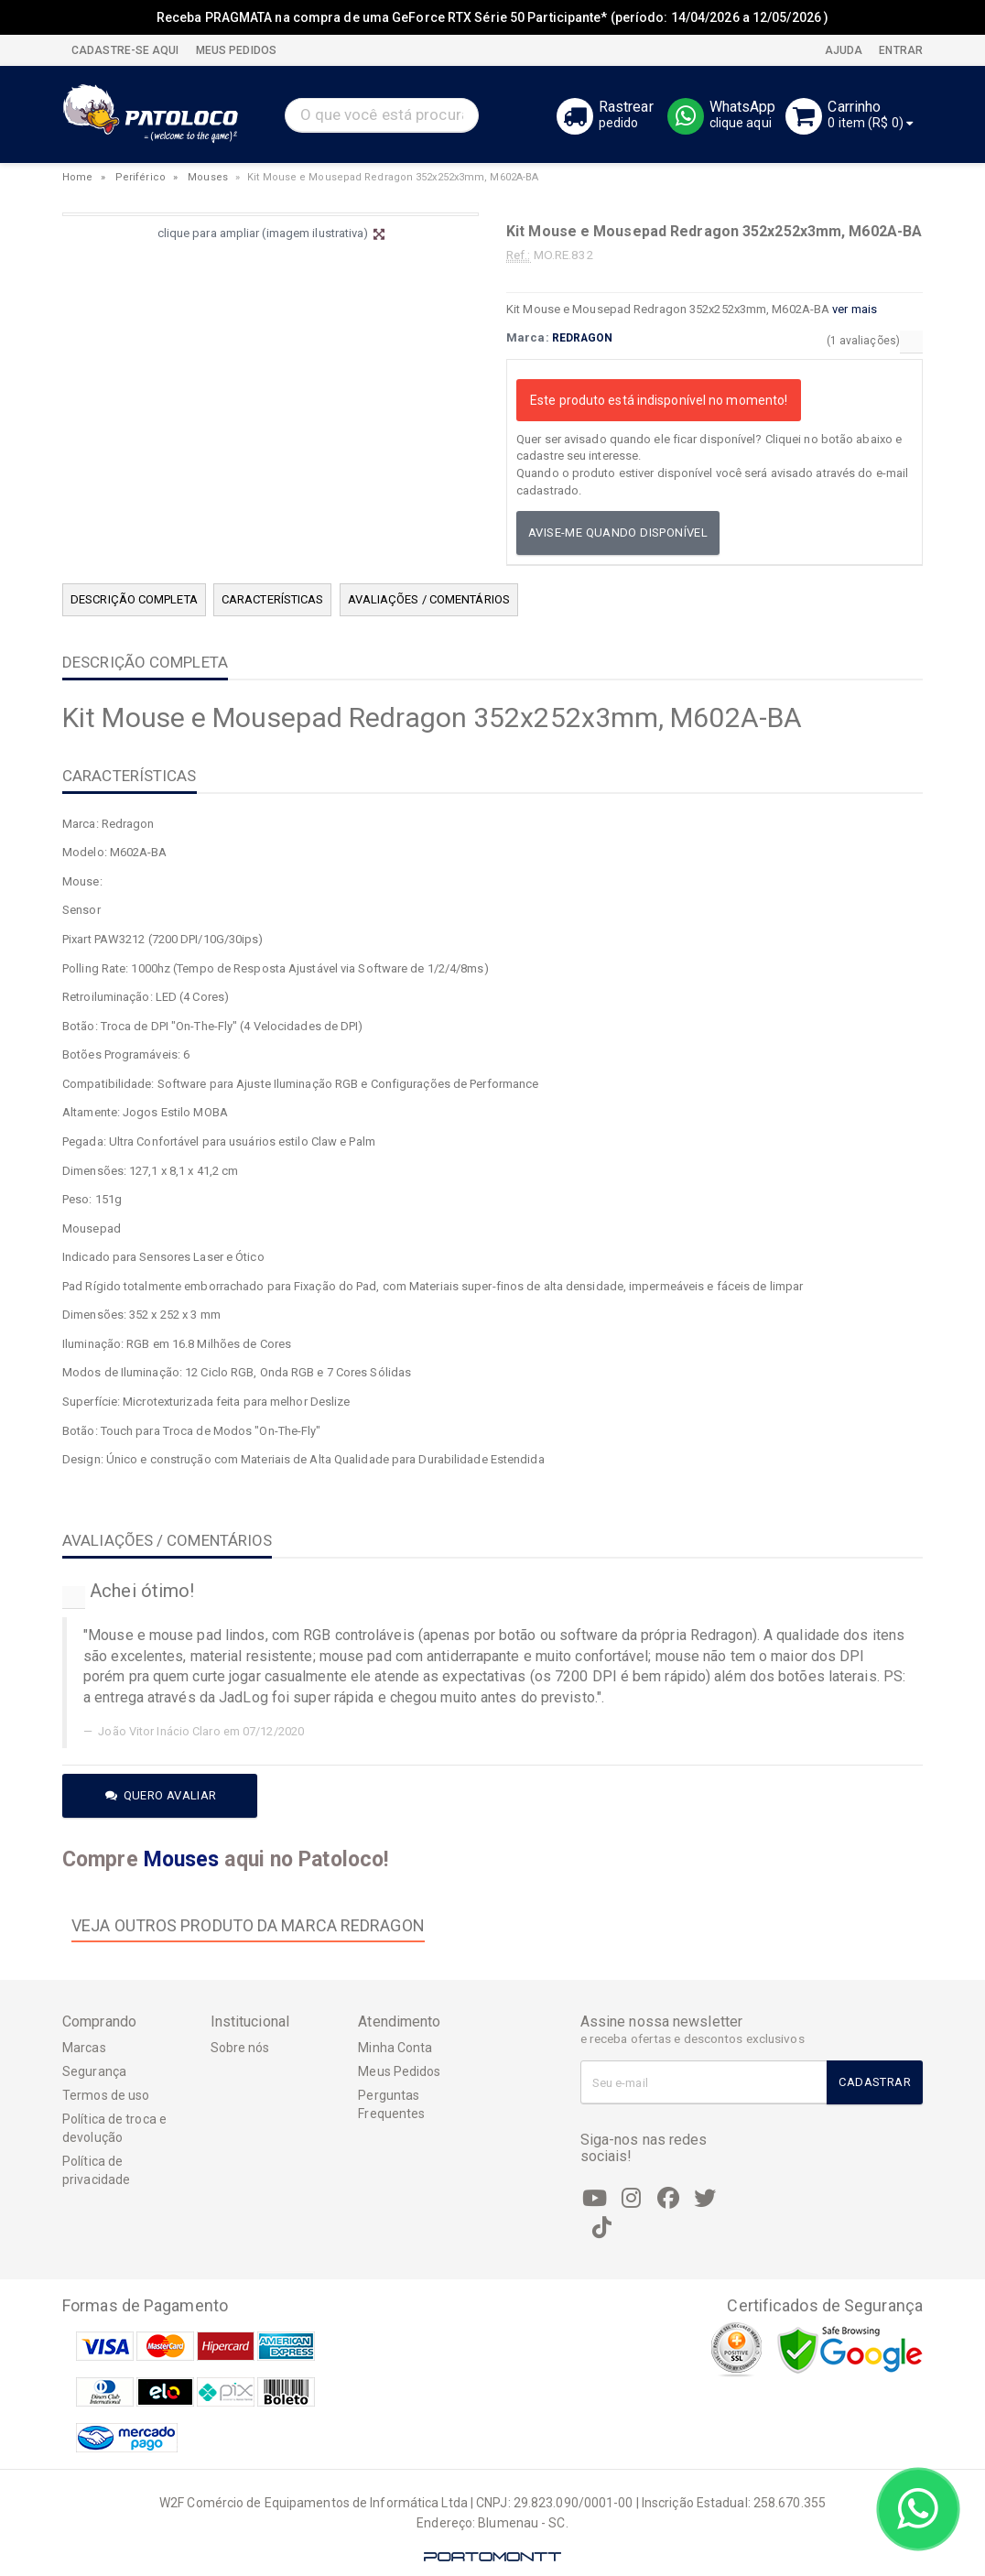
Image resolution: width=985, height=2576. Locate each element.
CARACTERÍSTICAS (273, 599)
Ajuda (842, 50)
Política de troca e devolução (114, 2128)
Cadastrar (875, 2082)
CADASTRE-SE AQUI (125, 50)
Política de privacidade (96, 2170)
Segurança (94, 2071)
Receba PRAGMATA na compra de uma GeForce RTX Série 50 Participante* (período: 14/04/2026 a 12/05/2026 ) (492, 17)
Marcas (84, 2047)
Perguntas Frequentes (391, 2104)
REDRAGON (582, 338)
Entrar (899, 50)
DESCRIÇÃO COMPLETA (134, 599)
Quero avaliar (161, 1795)
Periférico (140, 177)
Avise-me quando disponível (618, 532)
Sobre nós (240, 2047)
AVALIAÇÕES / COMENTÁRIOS (429, 599)
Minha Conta (395, 2047)
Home (77, 177)
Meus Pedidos (399, 2071)
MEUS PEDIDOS (234, 50)
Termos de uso (105, 2095)
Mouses (208, 177)
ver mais (854, 309)
